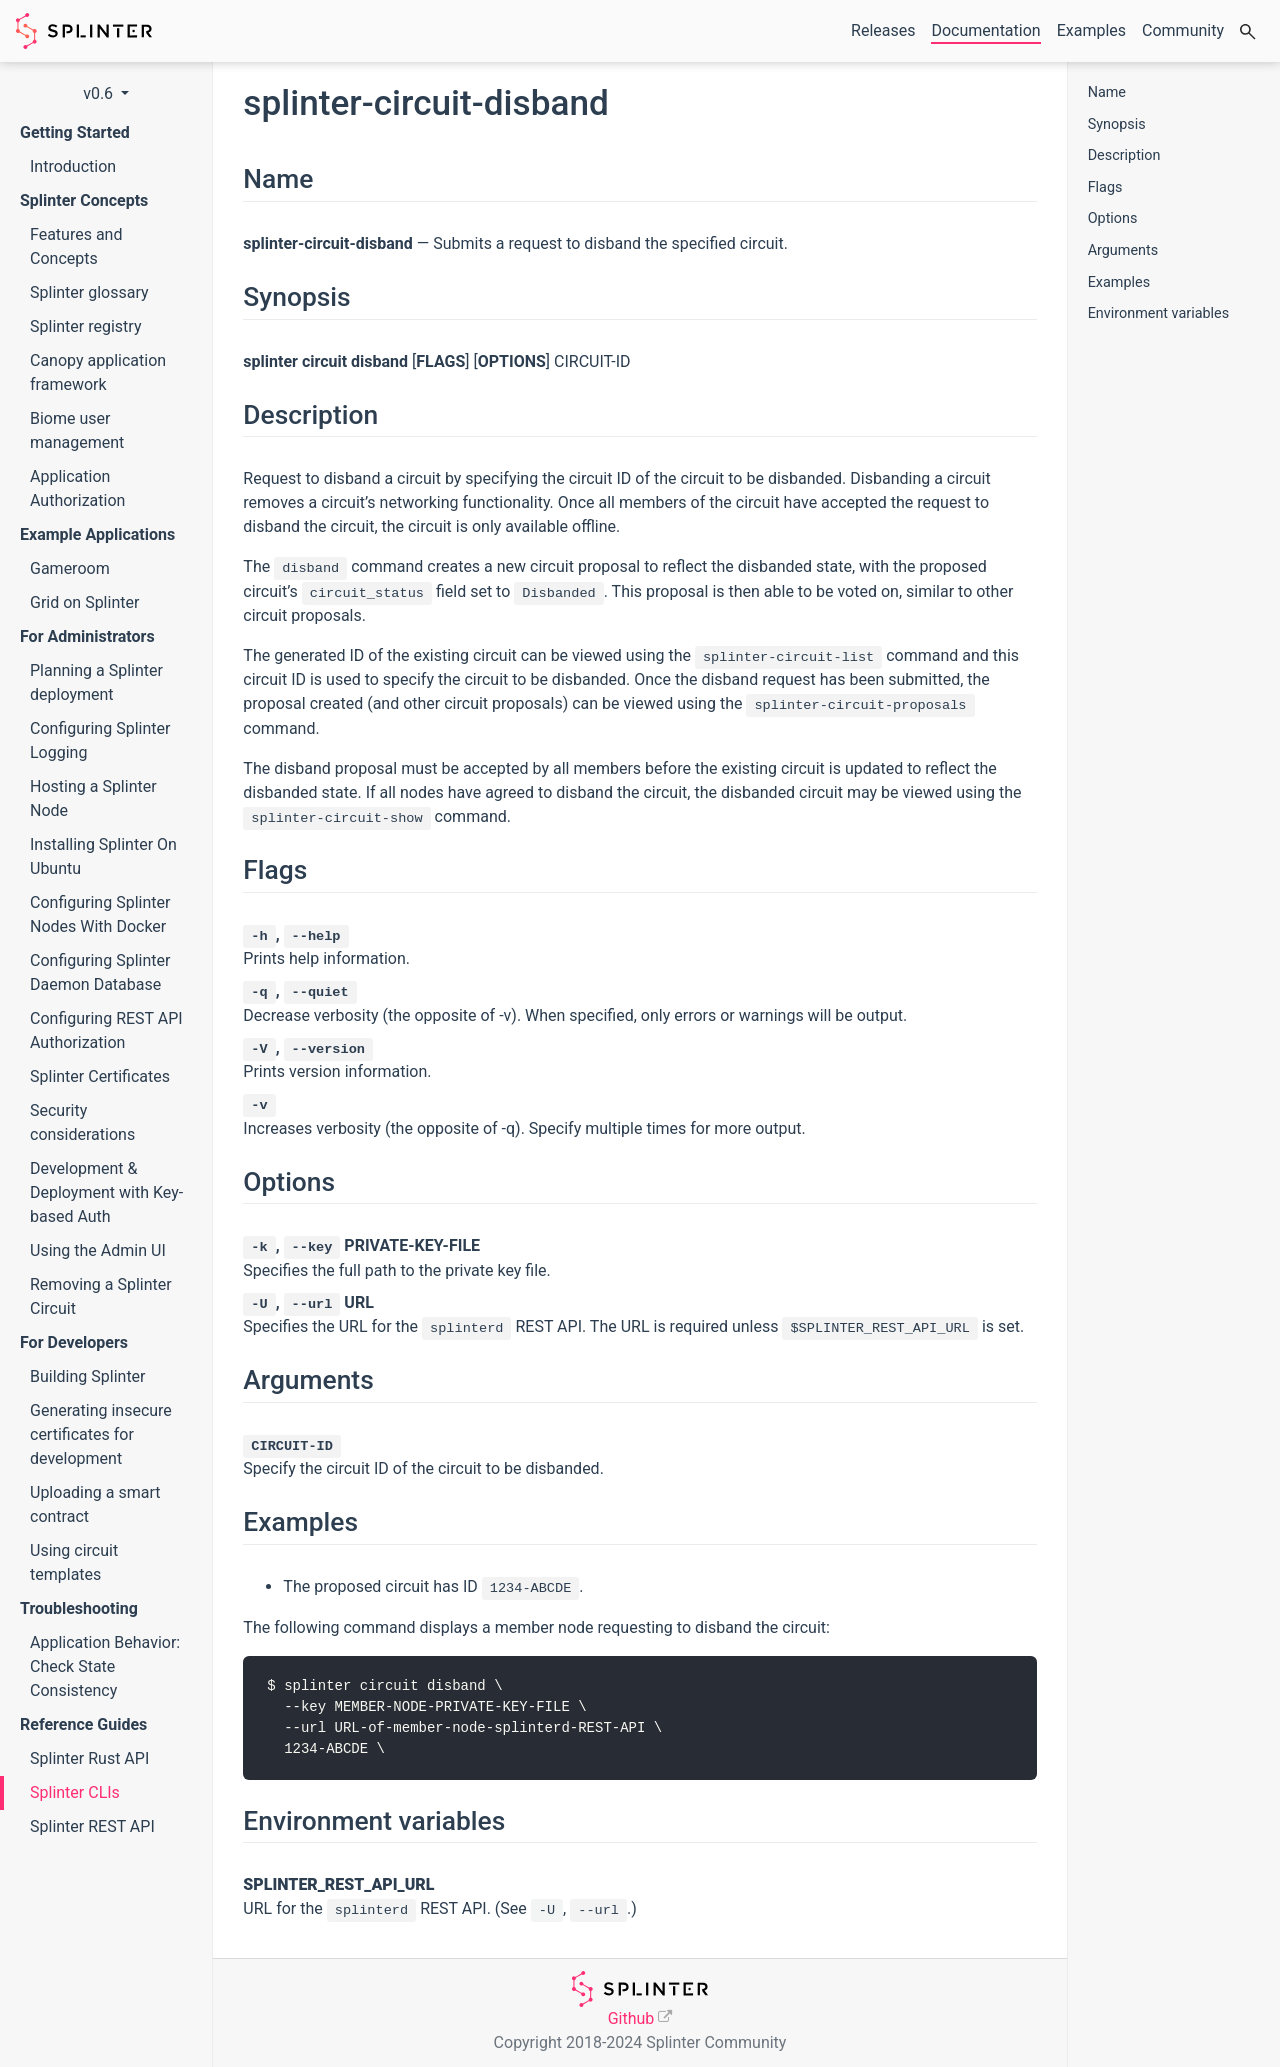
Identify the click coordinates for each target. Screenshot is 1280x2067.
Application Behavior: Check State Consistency (105, 1666)
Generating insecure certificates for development (101, 1434)
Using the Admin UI (98, 1250)
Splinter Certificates (100, 1076)
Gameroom (70, 568)
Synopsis (1117, 124)
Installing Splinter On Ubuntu (103, 856)
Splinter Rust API (89, 1758)
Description (1124, 155)
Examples (1119, 282)
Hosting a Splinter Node (93, 798)
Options (1113, 218)
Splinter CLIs (75, 1792)
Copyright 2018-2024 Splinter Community (640, 2042)
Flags (1105, 187)
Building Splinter (88, 1376)
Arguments (1123, 250)
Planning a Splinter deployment (96, 682)
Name (1107, 92)
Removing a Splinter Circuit (101, 1296)
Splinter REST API (92, 1826)
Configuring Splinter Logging (100, 740)
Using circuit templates (74, 1562)
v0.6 (100, 93)
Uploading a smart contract (95, 1504)
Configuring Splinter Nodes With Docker (100, 914)
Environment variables (1159, 313)
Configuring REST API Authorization (106, 1030)
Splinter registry (85, 326)
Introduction (73, 166)
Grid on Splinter (84, 602)
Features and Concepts (76, 246)
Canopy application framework (98, 372)
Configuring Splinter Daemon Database (100, 972)
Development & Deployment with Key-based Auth (106, 1192)
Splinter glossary (89, 292)
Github (631, 2018)
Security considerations (82, 1122)
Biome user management (77, 430)
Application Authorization (77, 488)
